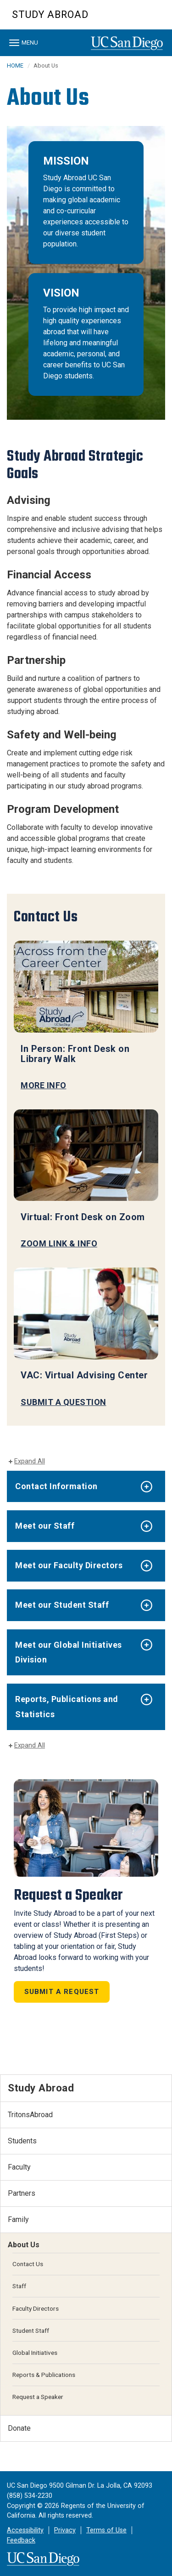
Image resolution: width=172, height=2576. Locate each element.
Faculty (19, 2167)
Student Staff (30, 2330)
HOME (15, 65)
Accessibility (25, 2530)
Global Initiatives (34, 2352)
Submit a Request (62, 1992)
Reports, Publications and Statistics (66, 1706)
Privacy (65, 2530)
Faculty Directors (35, 2308)
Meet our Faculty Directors (68, 1565)
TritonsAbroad (30, 2114)
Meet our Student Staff (62, 1605)
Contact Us (27, 2264)
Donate (19, 2428)
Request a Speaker (37, 2396)
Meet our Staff (44, 1526)
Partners (21, 2193)
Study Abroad (50, 14)
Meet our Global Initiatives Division (68, 1652)
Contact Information (56, 1486)
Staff (19, 2286)
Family (18, 2219)
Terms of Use (106, 2530)
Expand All (29, 1461)
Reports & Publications (43, 2374)
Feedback (21, 2540)
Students (22, 2140)
